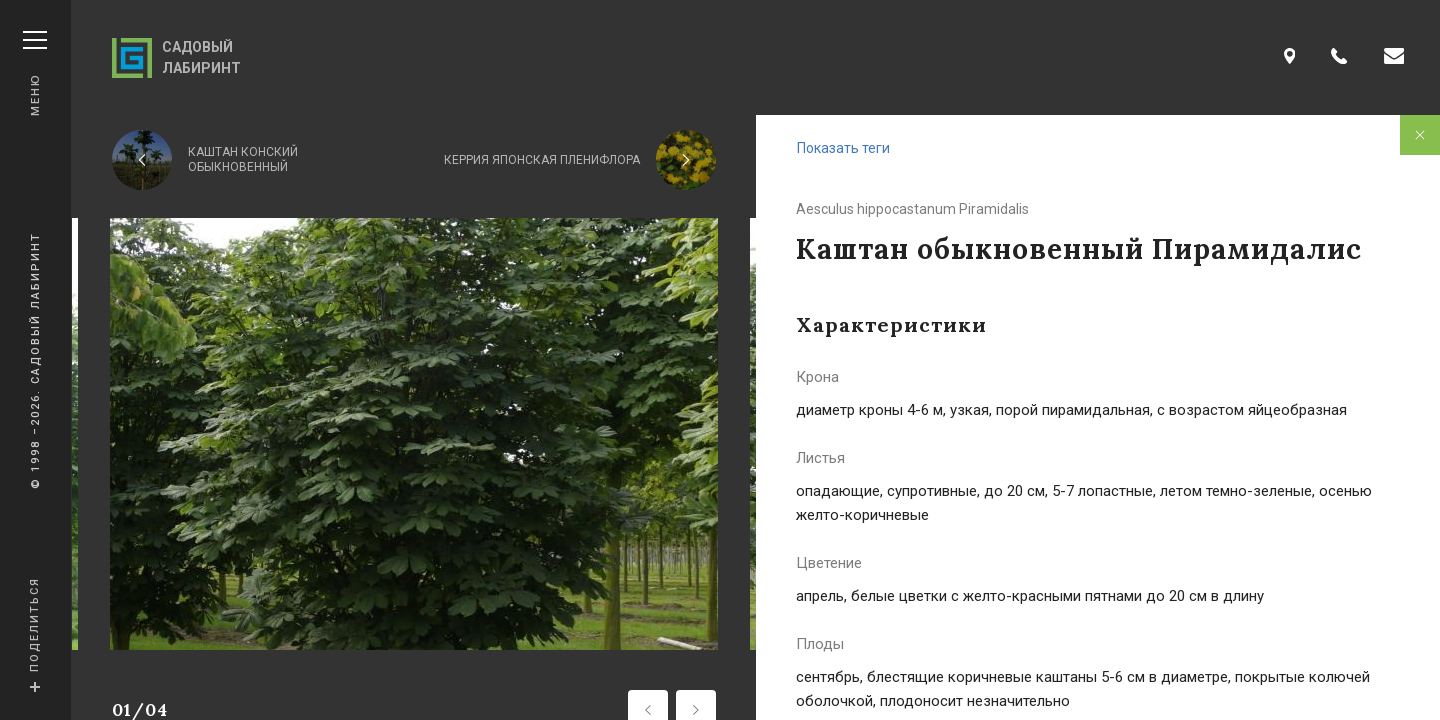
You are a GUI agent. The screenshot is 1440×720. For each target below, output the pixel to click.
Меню (35, 73)
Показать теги (843, 148)
